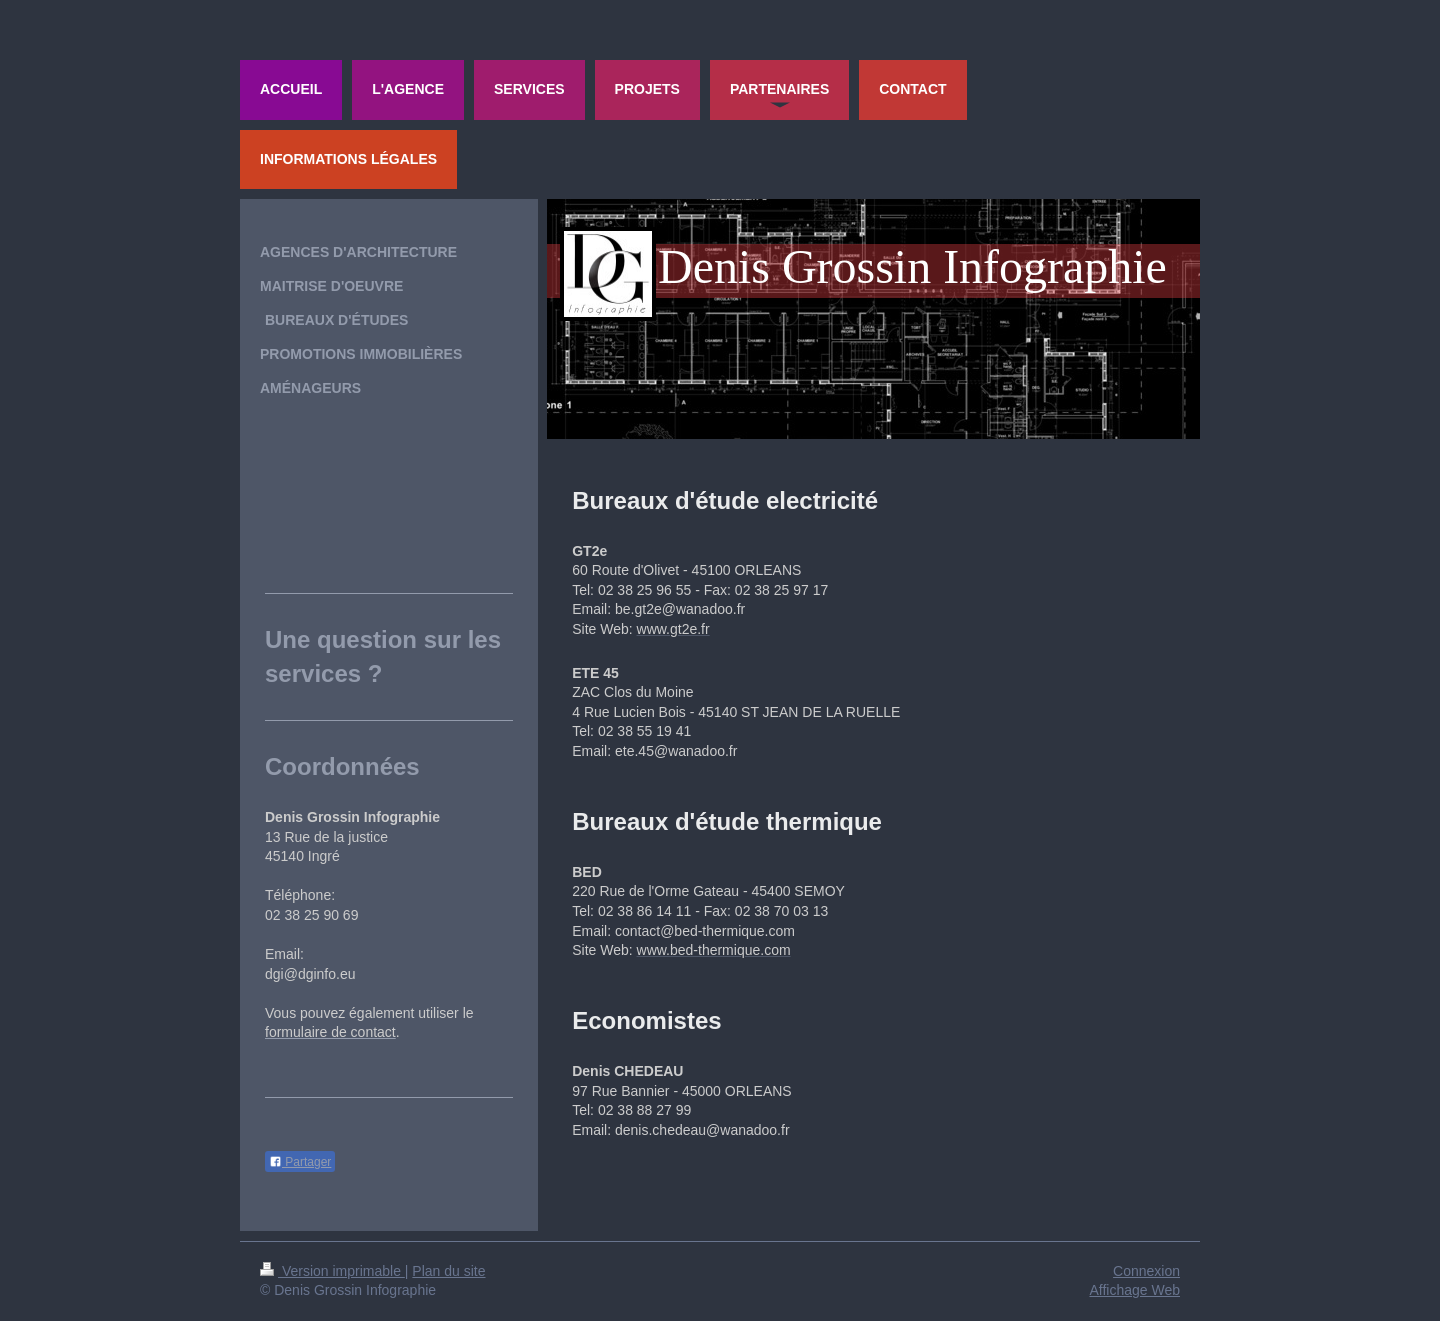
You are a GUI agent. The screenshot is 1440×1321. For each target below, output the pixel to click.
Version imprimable (332, 1271)
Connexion (1146, 1271)
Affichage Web (1134, 1290)
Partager (300, 1162)
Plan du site (448, 1271)
